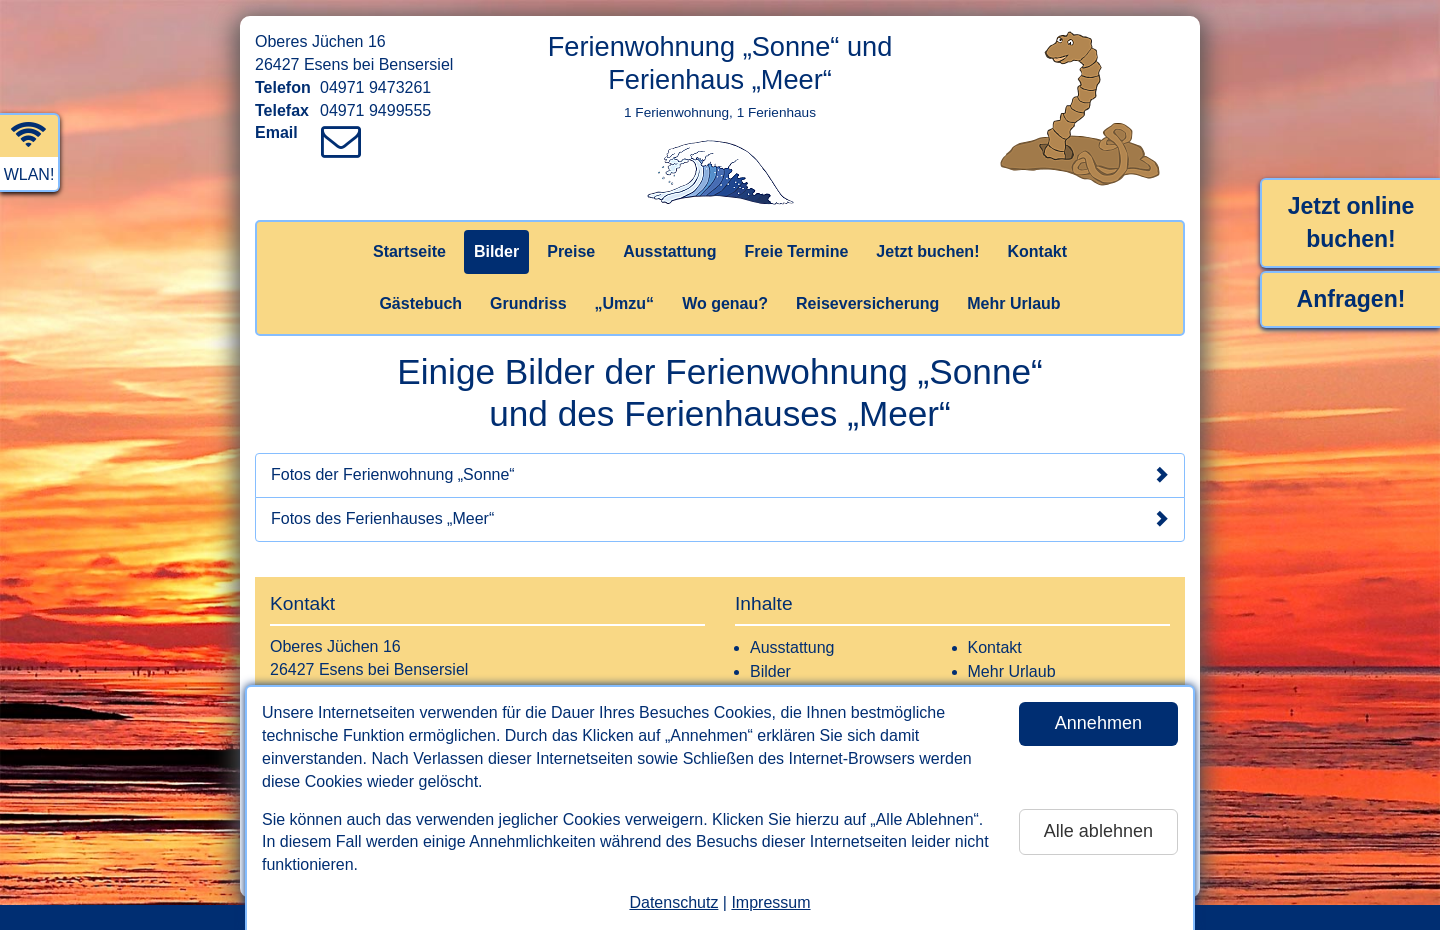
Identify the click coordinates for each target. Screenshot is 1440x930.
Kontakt (1037, 251)
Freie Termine (797, 251)
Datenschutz (673, 902)
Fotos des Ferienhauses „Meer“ (720, 519)
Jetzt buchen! (927, 251)
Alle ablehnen (1098, 831)
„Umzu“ (625, 303)
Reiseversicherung (867, 303)
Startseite (409, 251)
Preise (571, 251)
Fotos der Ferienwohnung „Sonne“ (720, 475)
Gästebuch (420, 303)
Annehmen (1098, 723)
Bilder (496, 251)
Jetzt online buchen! (1351, 222)
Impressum (770, 902)
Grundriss (528, 303)
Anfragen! (1351, 299)
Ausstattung (669, 251)
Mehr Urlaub (1013, 303)
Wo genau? (725, 303)
